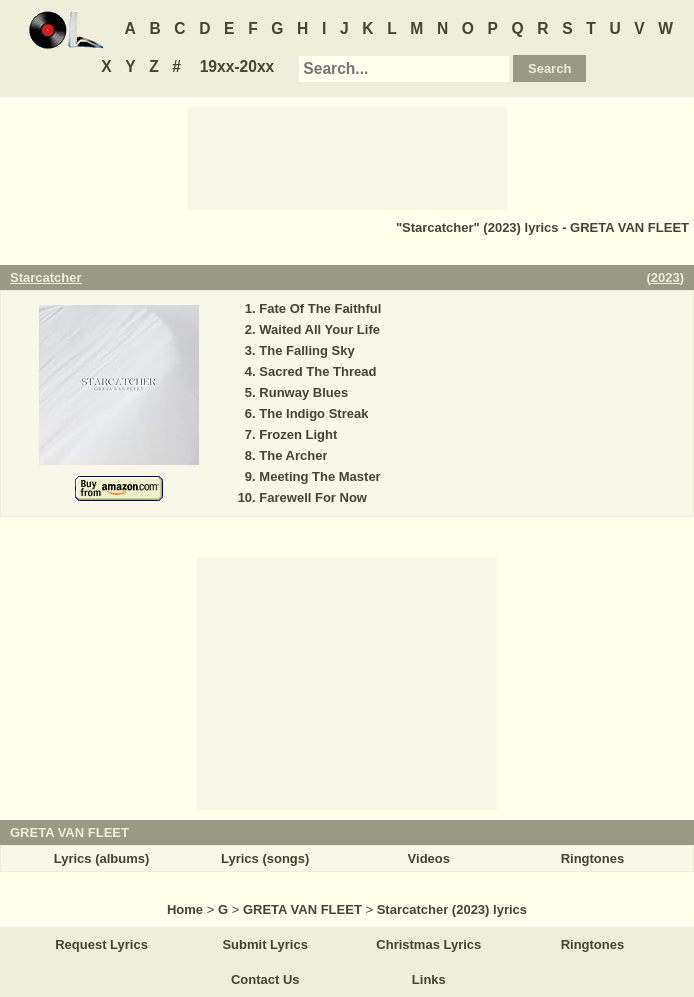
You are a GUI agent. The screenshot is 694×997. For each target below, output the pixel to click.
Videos (429, 858)
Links (429, 979)
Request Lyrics (101, 944)
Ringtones (593, 858)
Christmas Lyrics (428, 944)
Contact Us (265, 979)
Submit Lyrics (264, 944)
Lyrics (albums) (102, 858)
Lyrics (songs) (265, 858)
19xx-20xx (237, 66)
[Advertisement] (347, 157)
